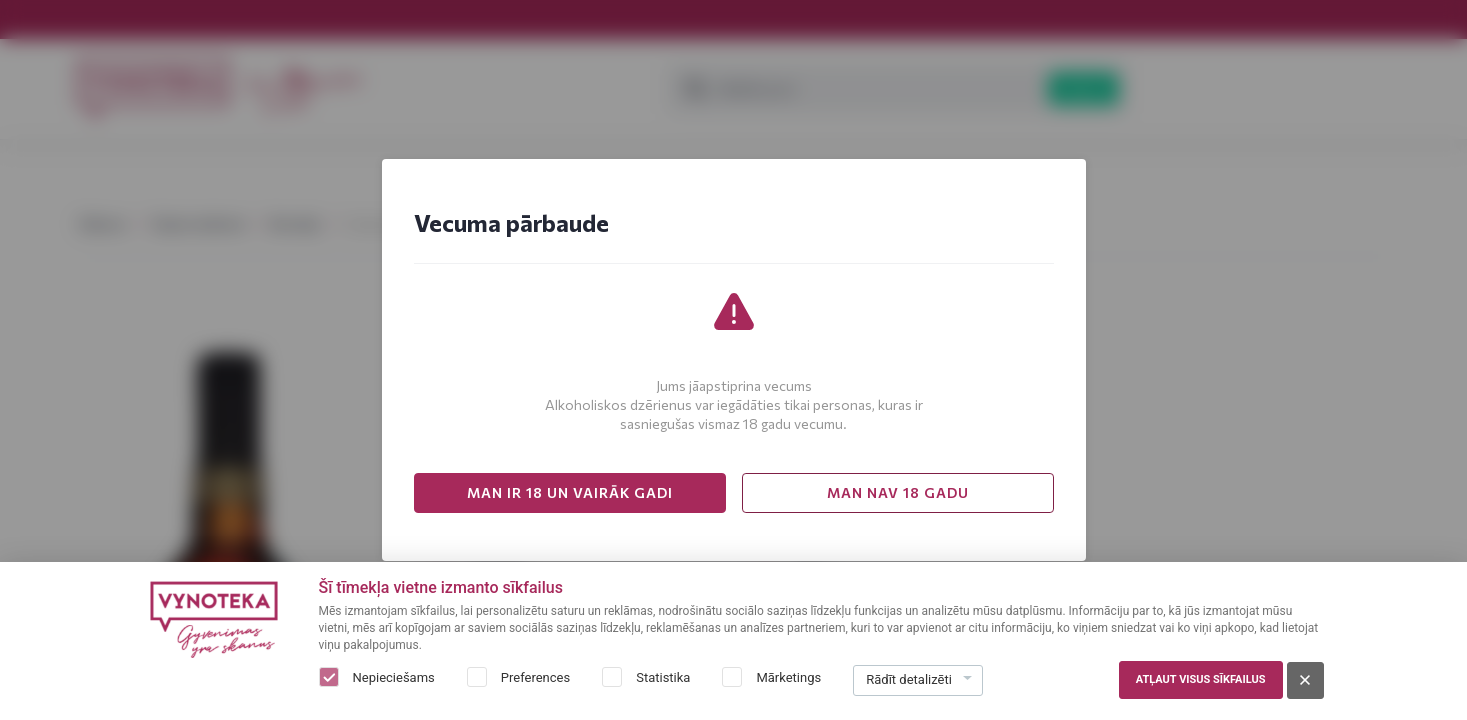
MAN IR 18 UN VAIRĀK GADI (570, 492)
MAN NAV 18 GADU (898, 492)
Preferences (535, 677)
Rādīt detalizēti (909, 679)
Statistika (663, 677)
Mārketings (788, 677)
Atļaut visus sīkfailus (1201, 679)
